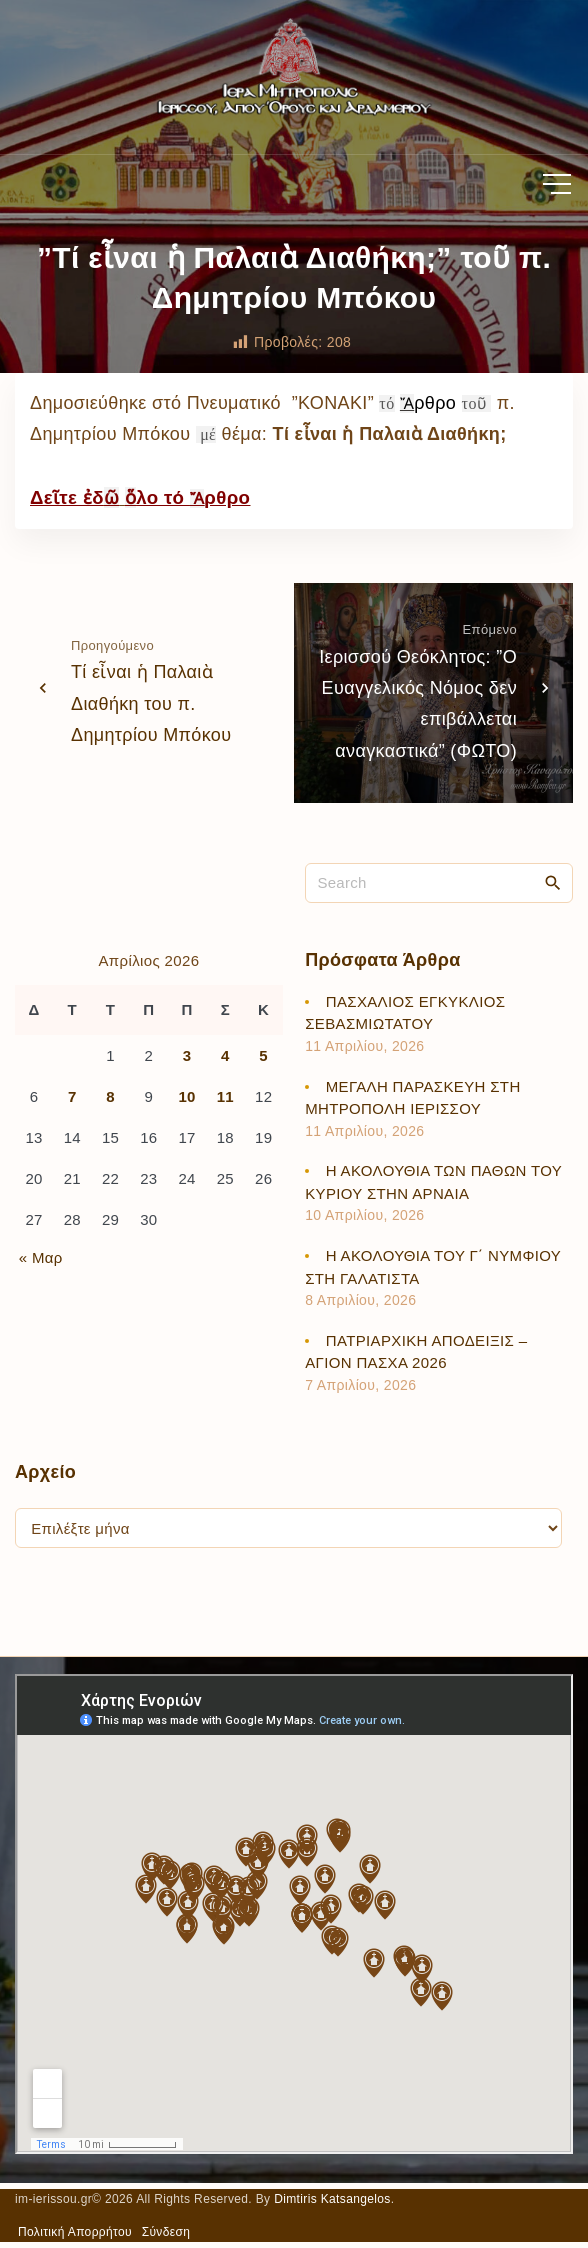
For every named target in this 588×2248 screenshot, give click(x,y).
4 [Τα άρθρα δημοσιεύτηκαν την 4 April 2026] (225, 1055)
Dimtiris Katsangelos (332, 2199)
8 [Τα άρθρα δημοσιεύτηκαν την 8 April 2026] (110, 1096)
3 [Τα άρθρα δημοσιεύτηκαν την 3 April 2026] (187, 1055)
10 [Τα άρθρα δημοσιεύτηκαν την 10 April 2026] (186, 1096)
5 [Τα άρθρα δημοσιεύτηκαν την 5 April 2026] (263, 1055)
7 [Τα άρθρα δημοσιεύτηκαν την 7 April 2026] (72, 1096)
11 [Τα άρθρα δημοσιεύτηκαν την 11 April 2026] (225, 1096)
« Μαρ (41, 1257)
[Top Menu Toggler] (557, 184)
